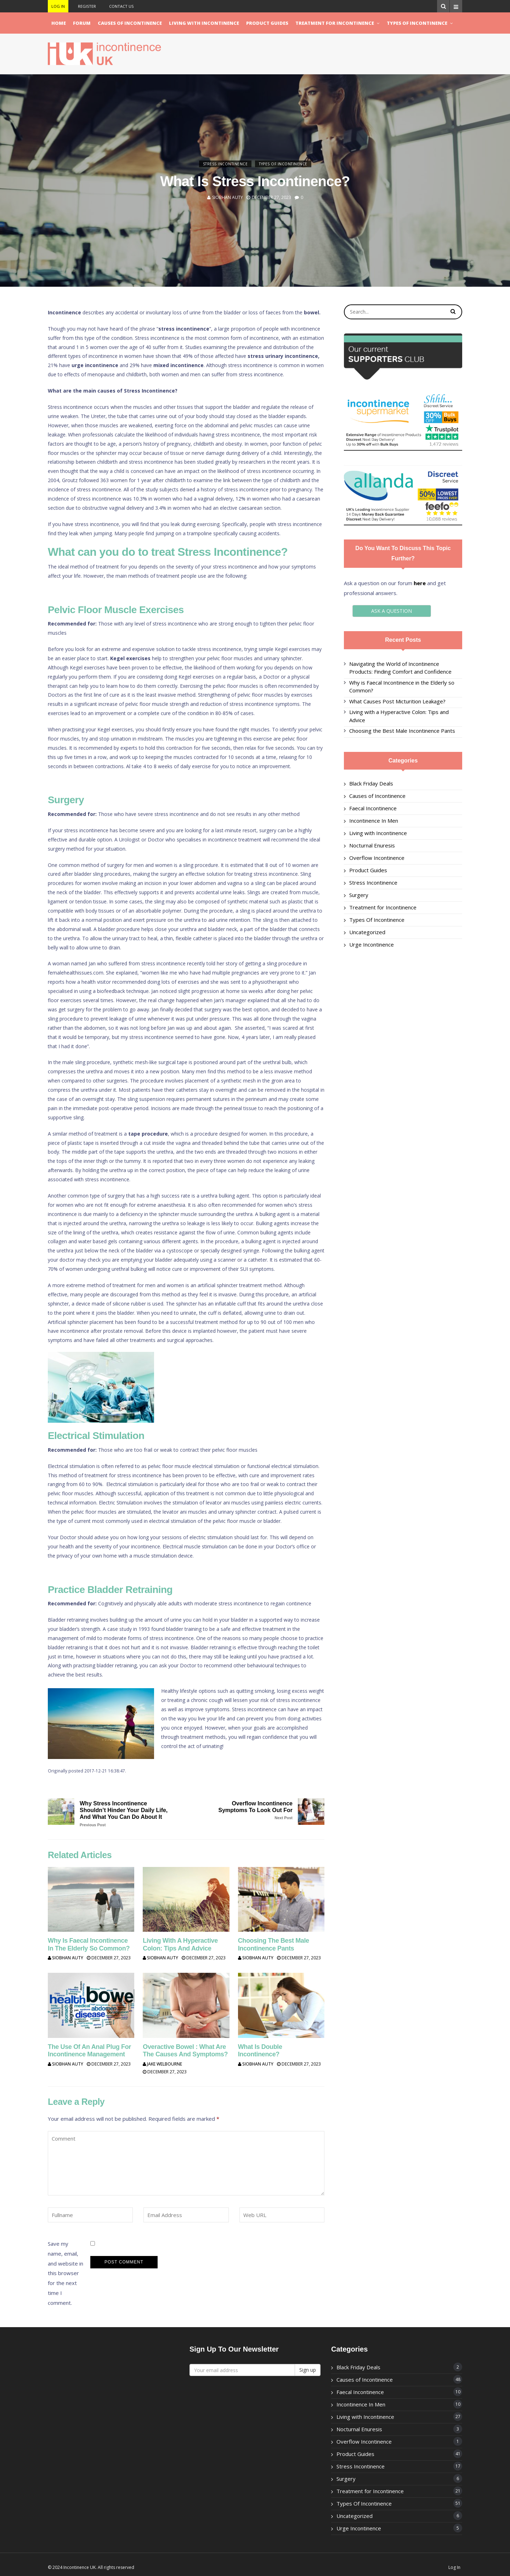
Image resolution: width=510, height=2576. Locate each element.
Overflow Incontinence (376, 857)
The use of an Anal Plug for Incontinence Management (89, 2050)
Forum (82, 23)
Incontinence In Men (373, 820)
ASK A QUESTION (402, 610)
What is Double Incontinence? (260, 2050)
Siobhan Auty (227, 198)
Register (87, 6)
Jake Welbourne (162, 2064)
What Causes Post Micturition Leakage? (397, 701)
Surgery (358, 894)
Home (58, 23)
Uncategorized (367, 932)
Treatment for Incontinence (334, 23)
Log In (58, 6)
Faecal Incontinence (373, 808)
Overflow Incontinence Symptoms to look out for (248, 1810)
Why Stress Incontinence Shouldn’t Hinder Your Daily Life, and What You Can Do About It (124, 1813)
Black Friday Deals (371, 783)
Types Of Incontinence (417, 23)
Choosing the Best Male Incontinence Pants (273, 1944)
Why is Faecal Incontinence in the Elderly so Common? (89, 1944)
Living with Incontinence (204, 23)
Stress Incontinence (225, 163)
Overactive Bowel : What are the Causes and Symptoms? (185, 2050)
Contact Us (121, 6)
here (420, 583)
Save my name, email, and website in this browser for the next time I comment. (65, 2267)
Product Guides (267, 23)
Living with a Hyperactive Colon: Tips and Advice (180, 1944)
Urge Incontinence (371, 944)
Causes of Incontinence (130, 23)
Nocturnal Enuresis (372, 845)
